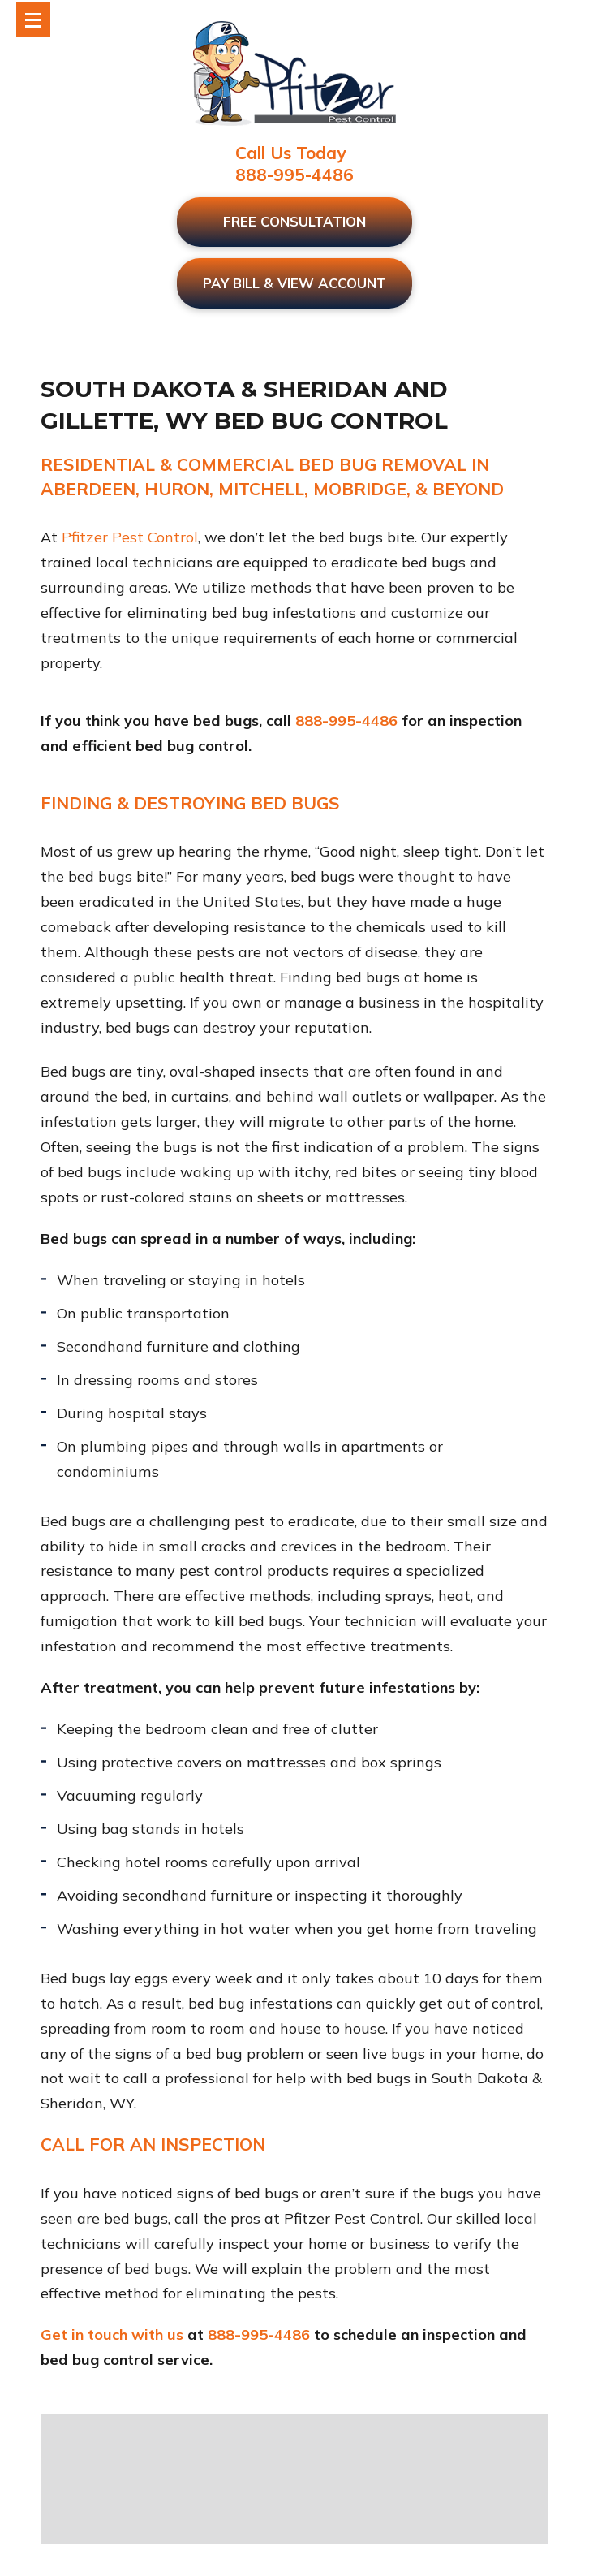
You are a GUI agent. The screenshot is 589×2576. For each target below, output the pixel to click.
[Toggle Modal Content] (33, 19)
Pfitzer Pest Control (130, 537)
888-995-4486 (294, 174)
